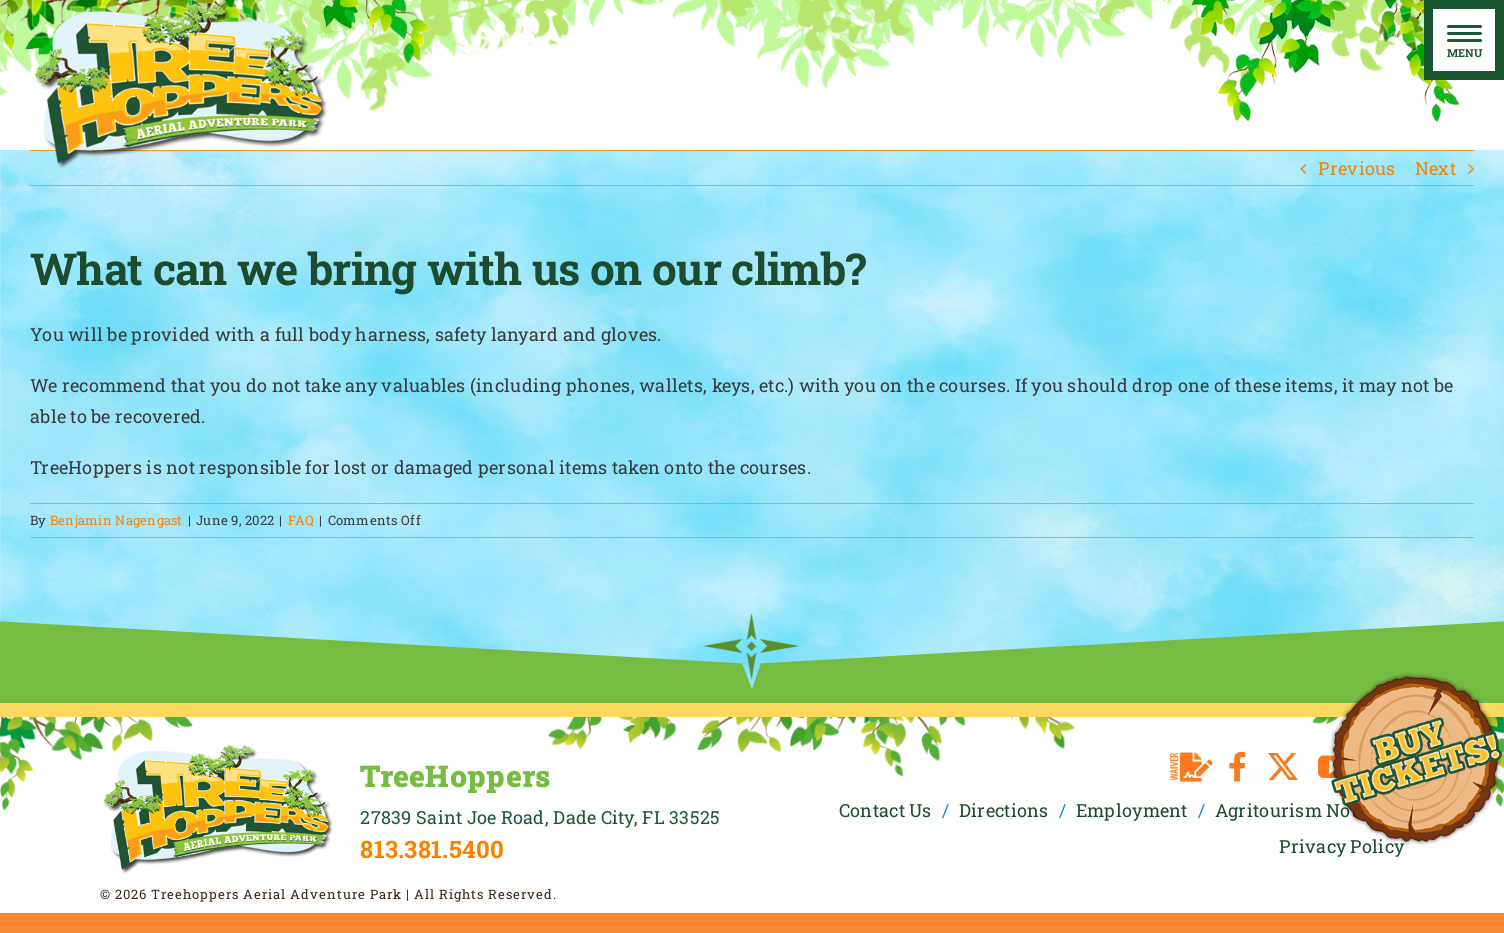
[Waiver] (1191, 767)
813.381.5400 (432, 849)
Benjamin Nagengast (116, 520)
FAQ (301, 520)
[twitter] (1283, 767)
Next (1435, 168)
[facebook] (1237, 767)
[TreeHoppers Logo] (217, 751)
